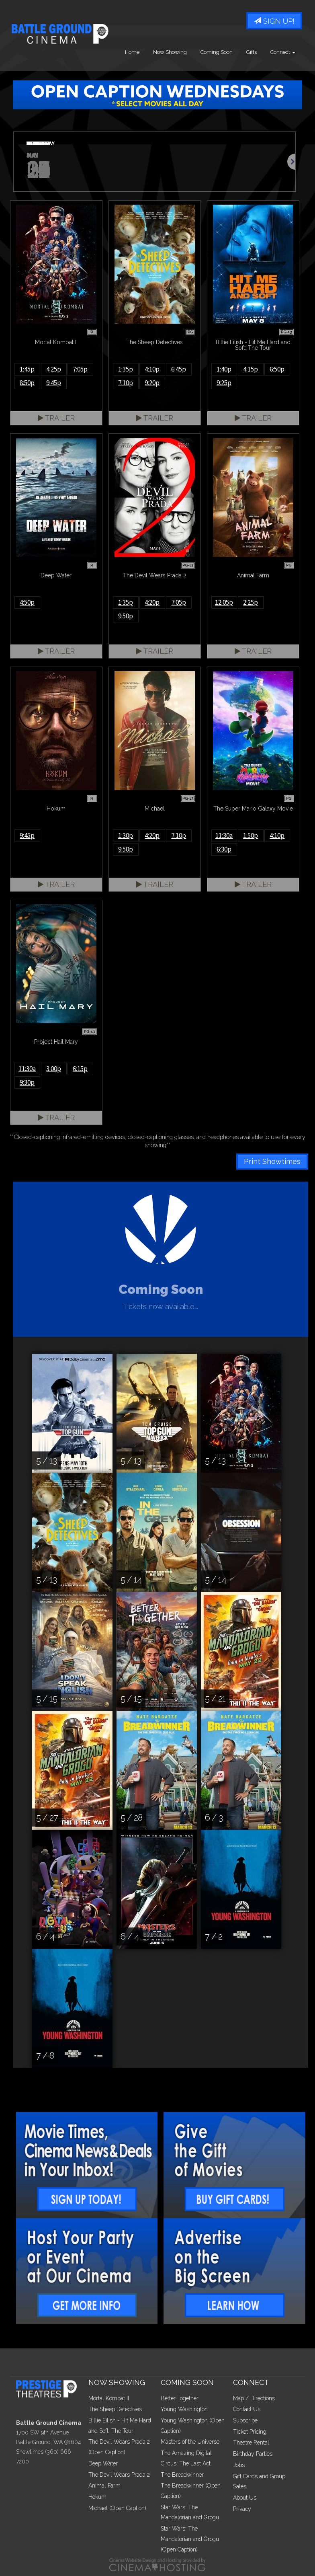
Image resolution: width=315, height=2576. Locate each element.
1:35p (125, 369)
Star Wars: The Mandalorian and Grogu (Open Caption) (190, 2538)
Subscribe (245, 2420)
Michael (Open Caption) (117, 2508)
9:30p (27, 1082)
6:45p (178, 369)
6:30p (224, 849)
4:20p (152, 602)
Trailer (56, 418)
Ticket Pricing (249, 2431)
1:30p (125, 835)
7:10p (125, 382)
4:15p (250, 369)
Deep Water (103, 2463)
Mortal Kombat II (108, 2398)
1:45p (27, 369)
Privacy (242, 2509)
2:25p (250, 602)
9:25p (224, 382)
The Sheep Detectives (115, 2409)
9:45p (53, 382)
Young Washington (184, 2409)
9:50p (125, 616)
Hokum (97, 2497)
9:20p (152, 382)
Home (132, 52)
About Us (244, 2497)
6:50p (277, 369)
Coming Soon (216, 52)
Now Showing (170, 52)
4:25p (53, 369)
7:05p (80, 369)
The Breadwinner (182, 2474)
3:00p (53, 1068)
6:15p (80, 1068)
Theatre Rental (251, 2442)
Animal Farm (104, 2485)
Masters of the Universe (190, 2441)
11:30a (224, 835)
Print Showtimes (272, 1161)
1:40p (224, 369)
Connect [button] (282, 52)
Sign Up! (274, 21)
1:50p (250, 835)
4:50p (27, 602)
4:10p (152, 369)
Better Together (179, 2398)
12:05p (224, 602)
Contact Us (246, 2409)
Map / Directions (254, 2398)
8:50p (27, 382)
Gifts (251, 52)
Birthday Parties (252, 2454)
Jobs (239, 2465)
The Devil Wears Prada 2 (119, 2474)
